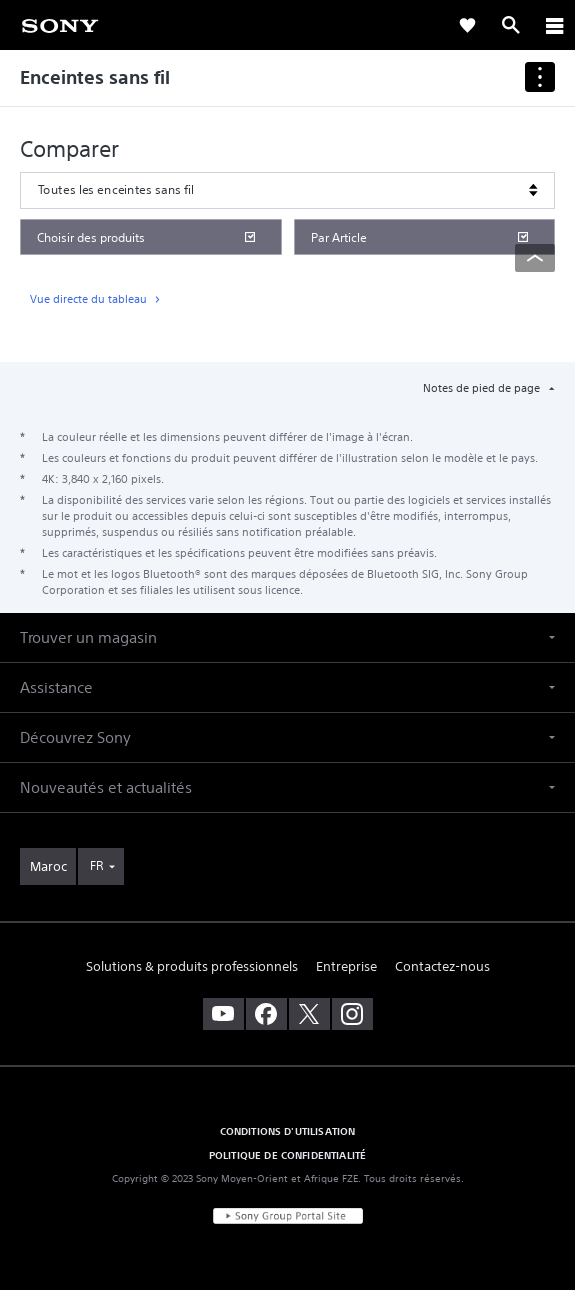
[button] (287, 637)
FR (96, 865)
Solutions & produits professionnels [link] (192, 966)
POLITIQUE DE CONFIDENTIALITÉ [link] (287, 1155)
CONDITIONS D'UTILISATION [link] (288, 1131)
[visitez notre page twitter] (309, 1014)
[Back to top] (535, 258)
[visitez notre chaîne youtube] (223, 1014)
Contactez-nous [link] (442, 966)
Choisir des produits (91, 237)
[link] (60, 24)
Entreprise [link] (346, 966)
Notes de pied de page (483, 388)
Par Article (339, 237)
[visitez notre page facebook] (266, 1014)
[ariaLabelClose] (554, 25)
